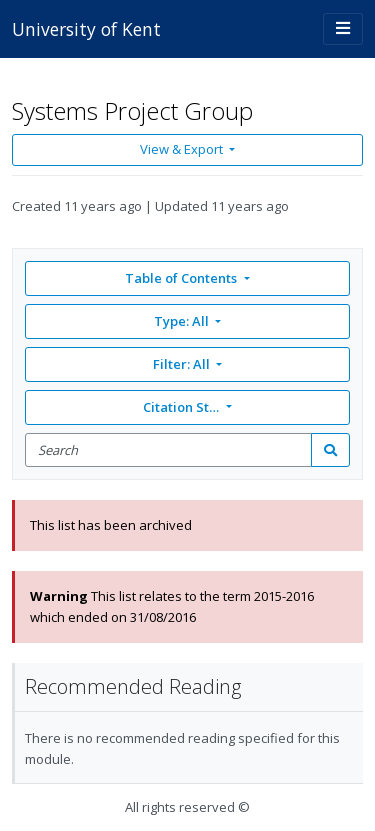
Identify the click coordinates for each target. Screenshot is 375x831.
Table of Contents (182, 278)
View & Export (183, 149)
